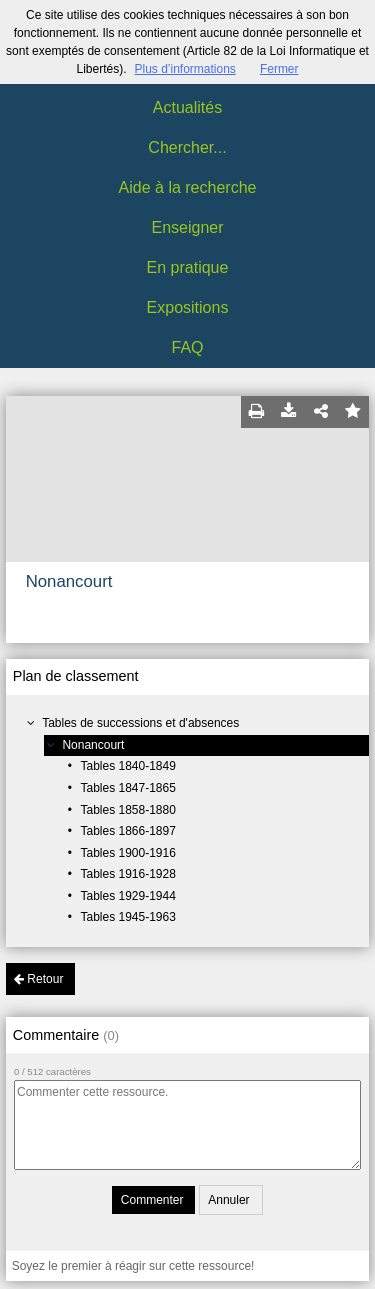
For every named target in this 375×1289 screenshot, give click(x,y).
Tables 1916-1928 (127, 874)
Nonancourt (93, 745)
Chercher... (187, 147)
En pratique (188, 267)
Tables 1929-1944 (127, 896)
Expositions (188, 307)
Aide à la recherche (188, 187)
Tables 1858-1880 (127, 810)
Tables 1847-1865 (127, 788)
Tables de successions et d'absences (140, 723)
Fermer (279, 69)
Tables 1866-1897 (127, 831)
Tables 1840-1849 (127, 766)
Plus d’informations (184, 69)
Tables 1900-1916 (127, 853)
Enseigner (187, 227)
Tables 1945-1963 (127, 917)
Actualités (187, 107)
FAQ (187, 347)
